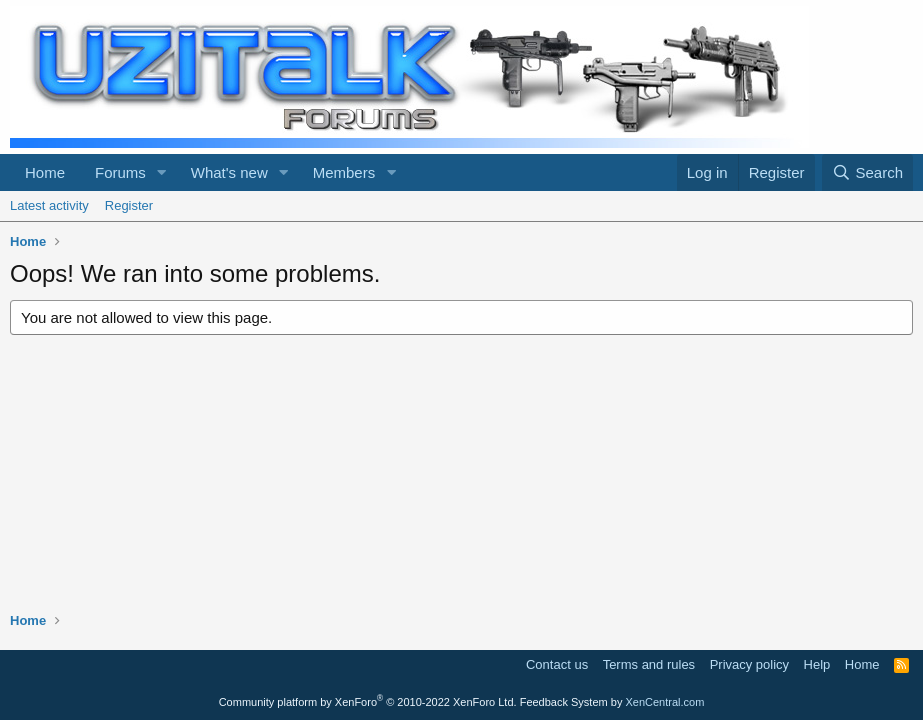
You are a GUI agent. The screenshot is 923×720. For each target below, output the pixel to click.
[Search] (867, 172)
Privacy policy (749, 664)
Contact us (557, 664)
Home (45, 172)
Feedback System (564, 702)
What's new (229, 172)
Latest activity (49, 205)
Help (817, 664)
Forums (120, 172)
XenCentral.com (664, 702)
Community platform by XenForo (368, 702)
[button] (162, 172)
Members (344, 172)
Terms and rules (649, 664)
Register (129, 205)
